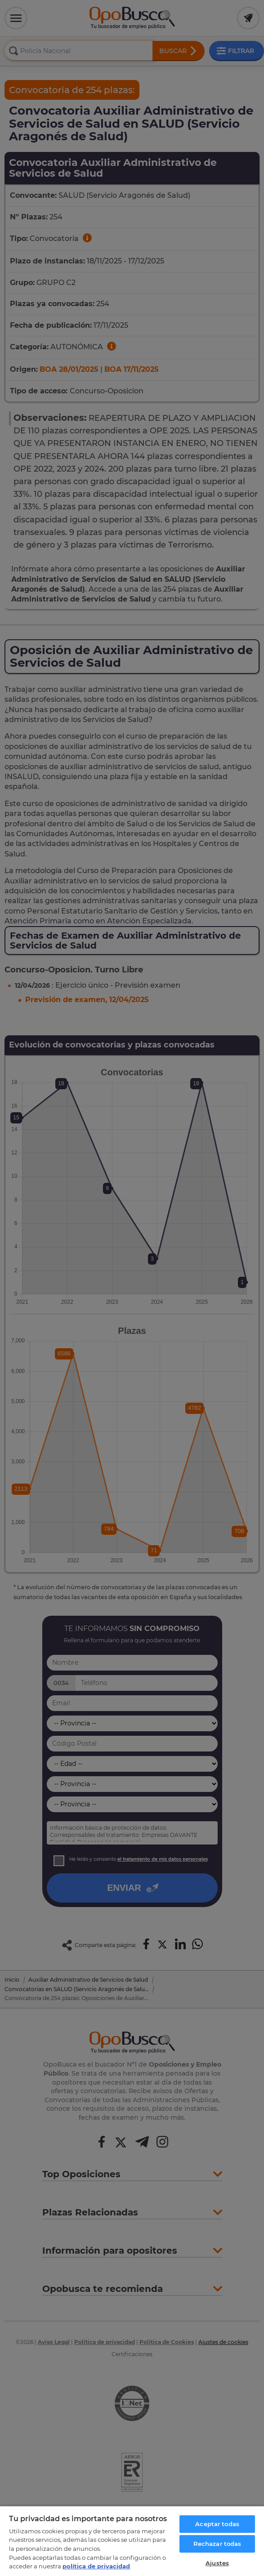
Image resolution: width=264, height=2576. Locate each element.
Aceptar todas (217, 2523)
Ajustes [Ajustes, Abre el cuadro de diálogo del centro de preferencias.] (217, 2563)
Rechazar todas (217, 2543)
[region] (132, 2540)
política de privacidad (96, 2566)
